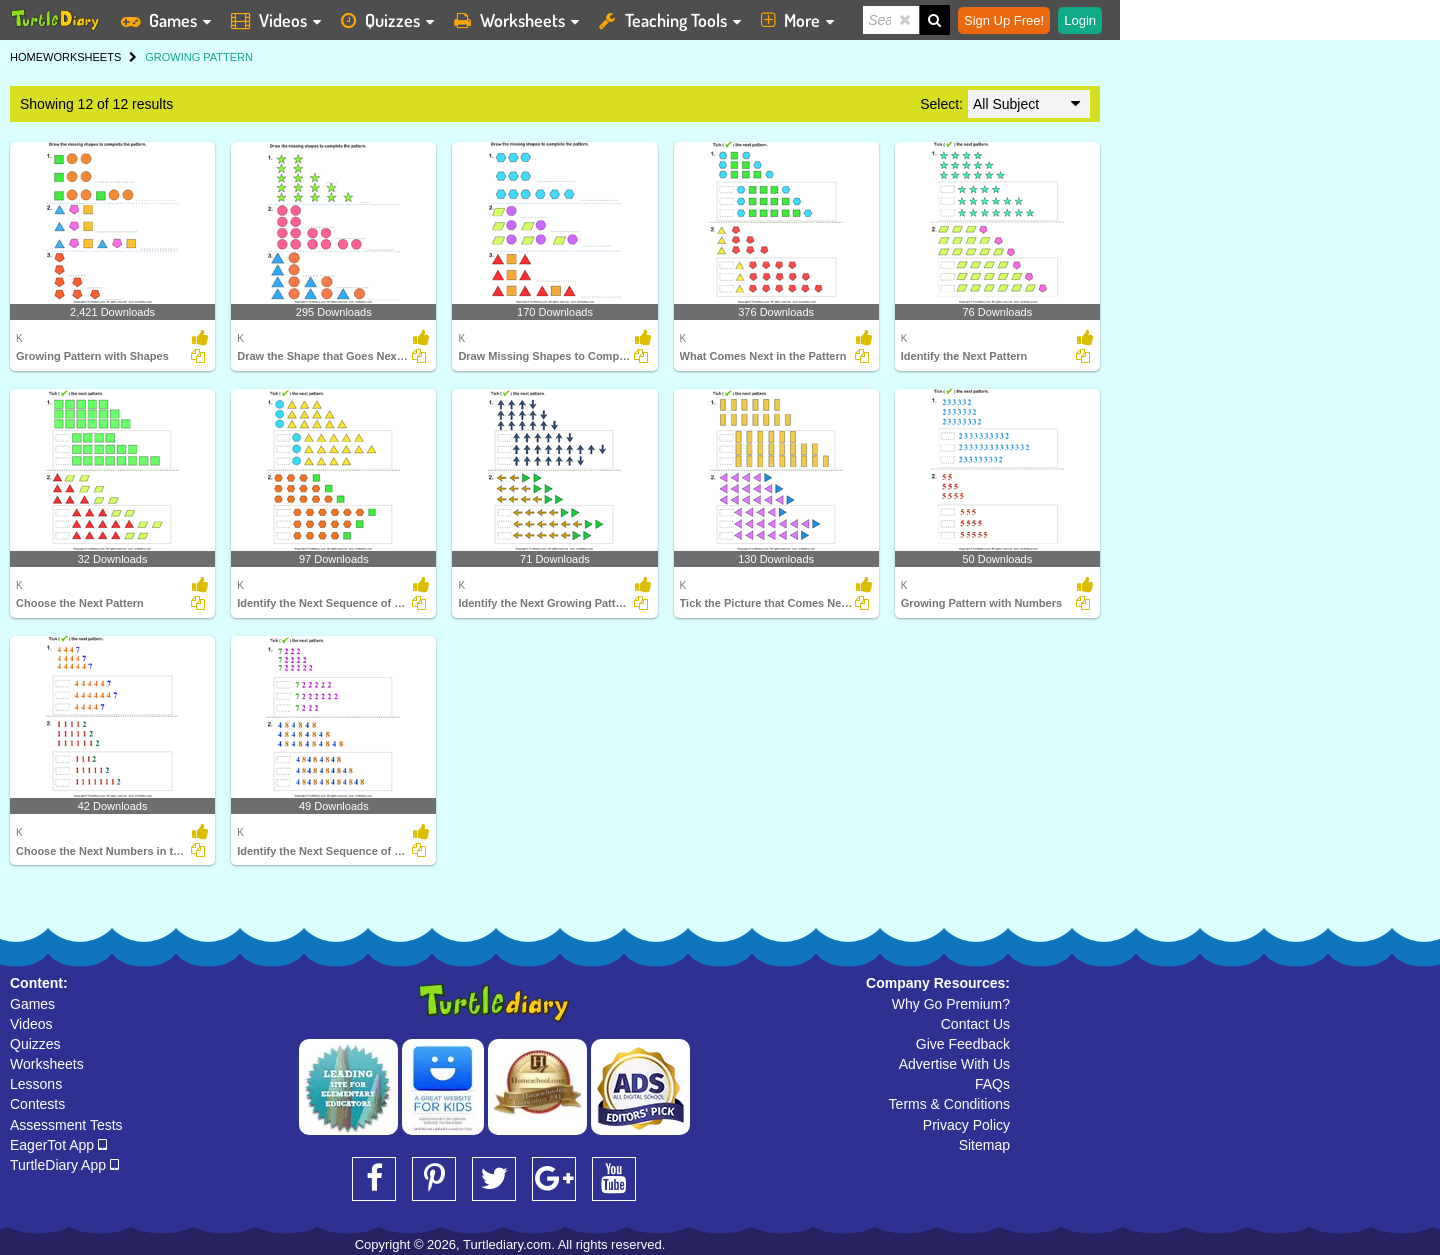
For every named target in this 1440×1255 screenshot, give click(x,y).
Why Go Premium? (951, 1004)
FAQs (992, 1084)
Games (32, 1004)
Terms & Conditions (949, 1104)
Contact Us (975, 1024)
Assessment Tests (66, 1125)
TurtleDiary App (64, 1165)
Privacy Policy (966, 1125)
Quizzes (35, 1044)
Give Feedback (963, 1044)
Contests (37, 1104)
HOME (26, 57)
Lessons (36, 1084)
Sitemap (984, 1145)
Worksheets (47, 1064)
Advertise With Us (954, 1064)
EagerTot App (58, 1145)
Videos (31, 1024)
